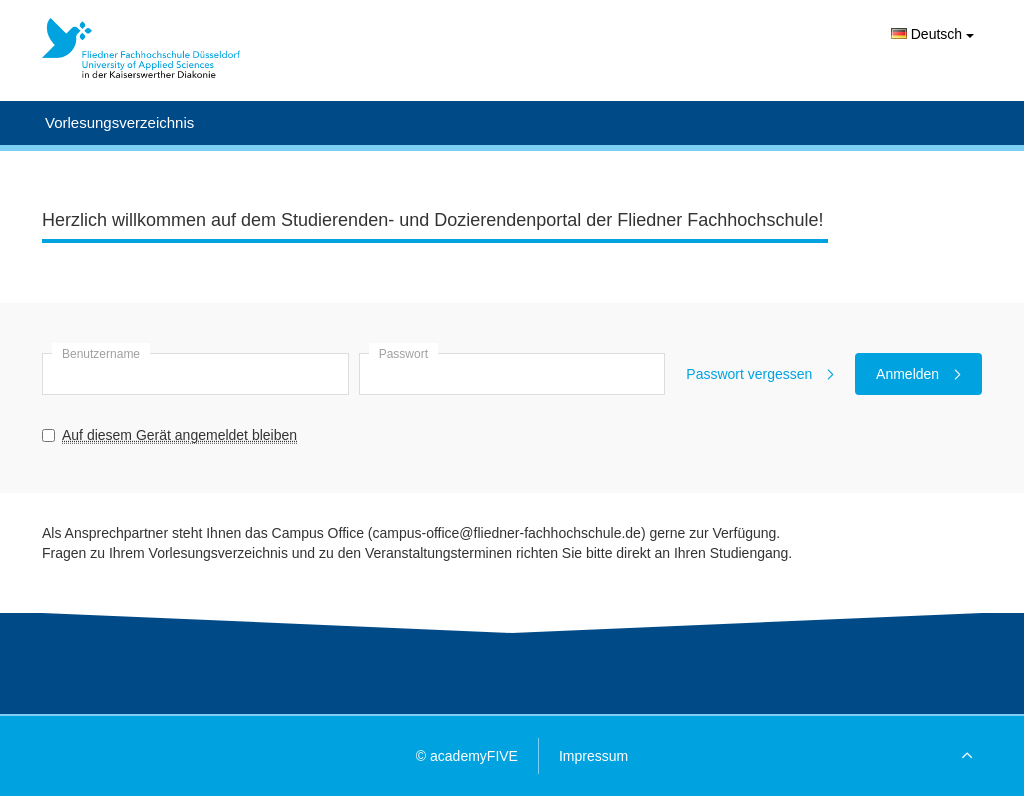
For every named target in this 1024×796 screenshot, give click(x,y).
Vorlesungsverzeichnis (119, 122)
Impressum (593, 756)
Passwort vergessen (760, 374)
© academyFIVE (467, 756)
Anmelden (918, 374)
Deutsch (932, 34)
